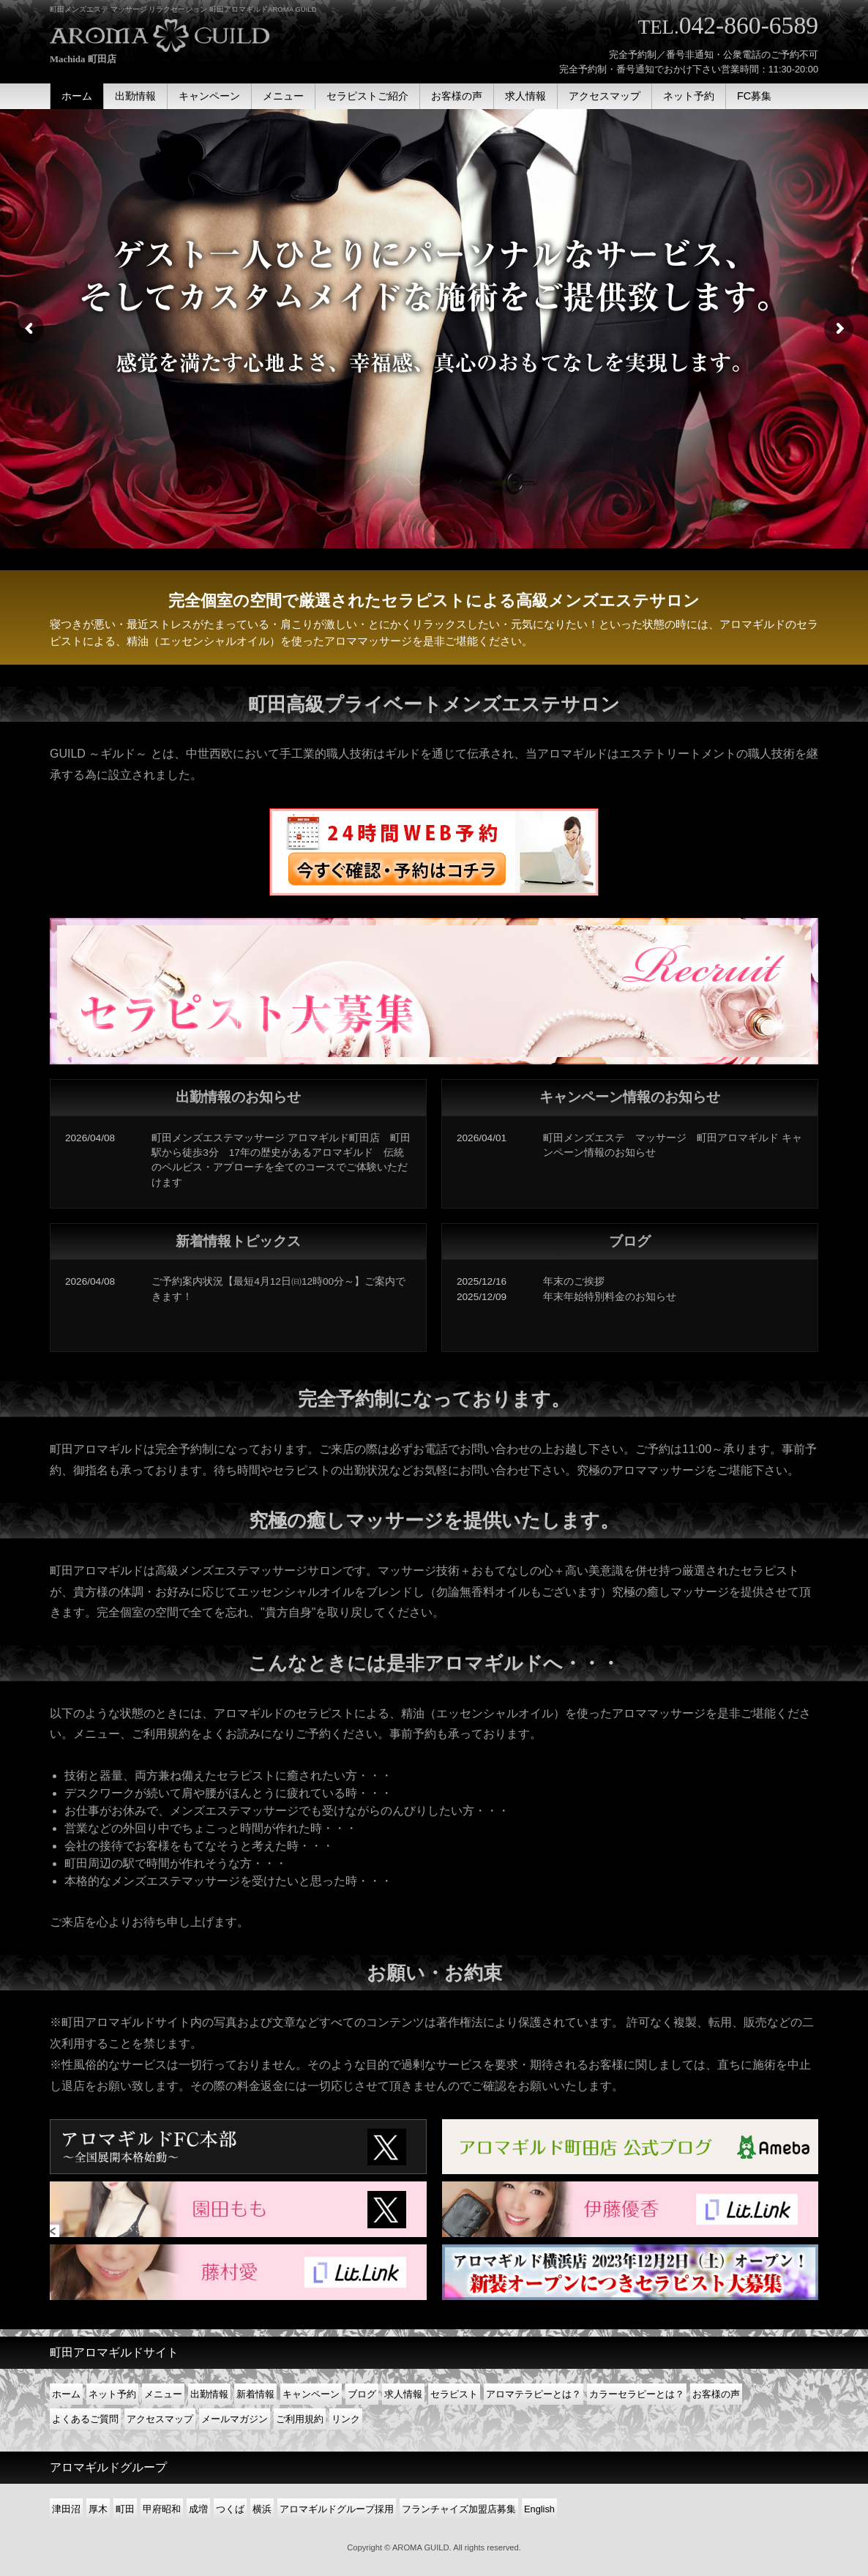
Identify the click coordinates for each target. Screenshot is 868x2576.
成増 (198, 2509)
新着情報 (255, 2394)
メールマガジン (234, 2418)
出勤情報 (209, 2394)
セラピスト (454, 2394)
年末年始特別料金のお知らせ (609, 1296)
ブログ (630, 1241)
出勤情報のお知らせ (238, 1097)
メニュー (163, 2394)
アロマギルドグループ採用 (337, 2509)
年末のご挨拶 (574, 1281)
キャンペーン (311, 2394)
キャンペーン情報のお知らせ (629, 1097)
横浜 (262, 2509)
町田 (125, 2509)
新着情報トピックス (238, 1241)
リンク (346, 2418)
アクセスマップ (160, 2418)
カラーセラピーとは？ (636, 2394)
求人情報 (403, 2394)
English (539, 2509)
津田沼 (66, 2509)
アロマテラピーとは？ (533, 2394)
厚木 (98, 2509)
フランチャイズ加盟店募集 (459, 2509)
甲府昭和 (162, 2509)
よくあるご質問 (85, 2418)
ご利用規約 (299, 2418)
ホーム (66, 2394)
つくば (230, 2509)
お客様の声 (716, 2394)
